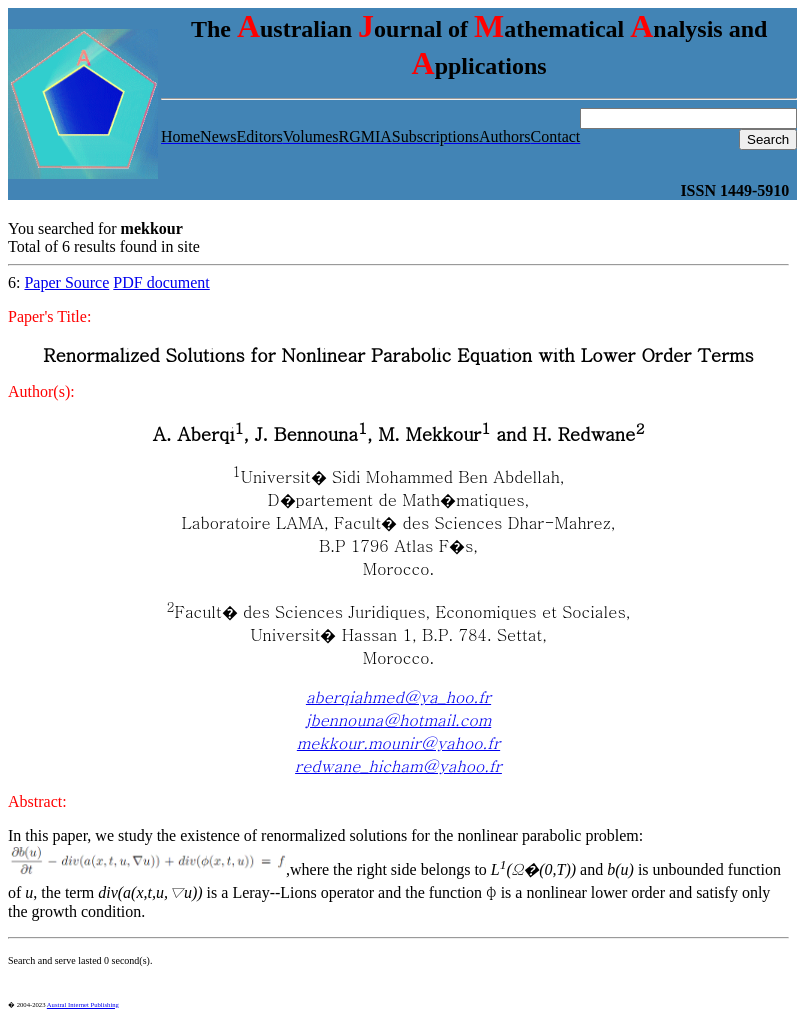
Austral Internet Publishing (83, 1004)
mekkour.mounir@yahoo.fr (398, 742)
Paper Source (66, 282)
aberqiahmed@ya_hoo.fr (398, 696)
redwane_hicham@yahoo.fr (398, 765)
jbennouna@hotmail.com (399, 719)
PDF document (161, 282)
